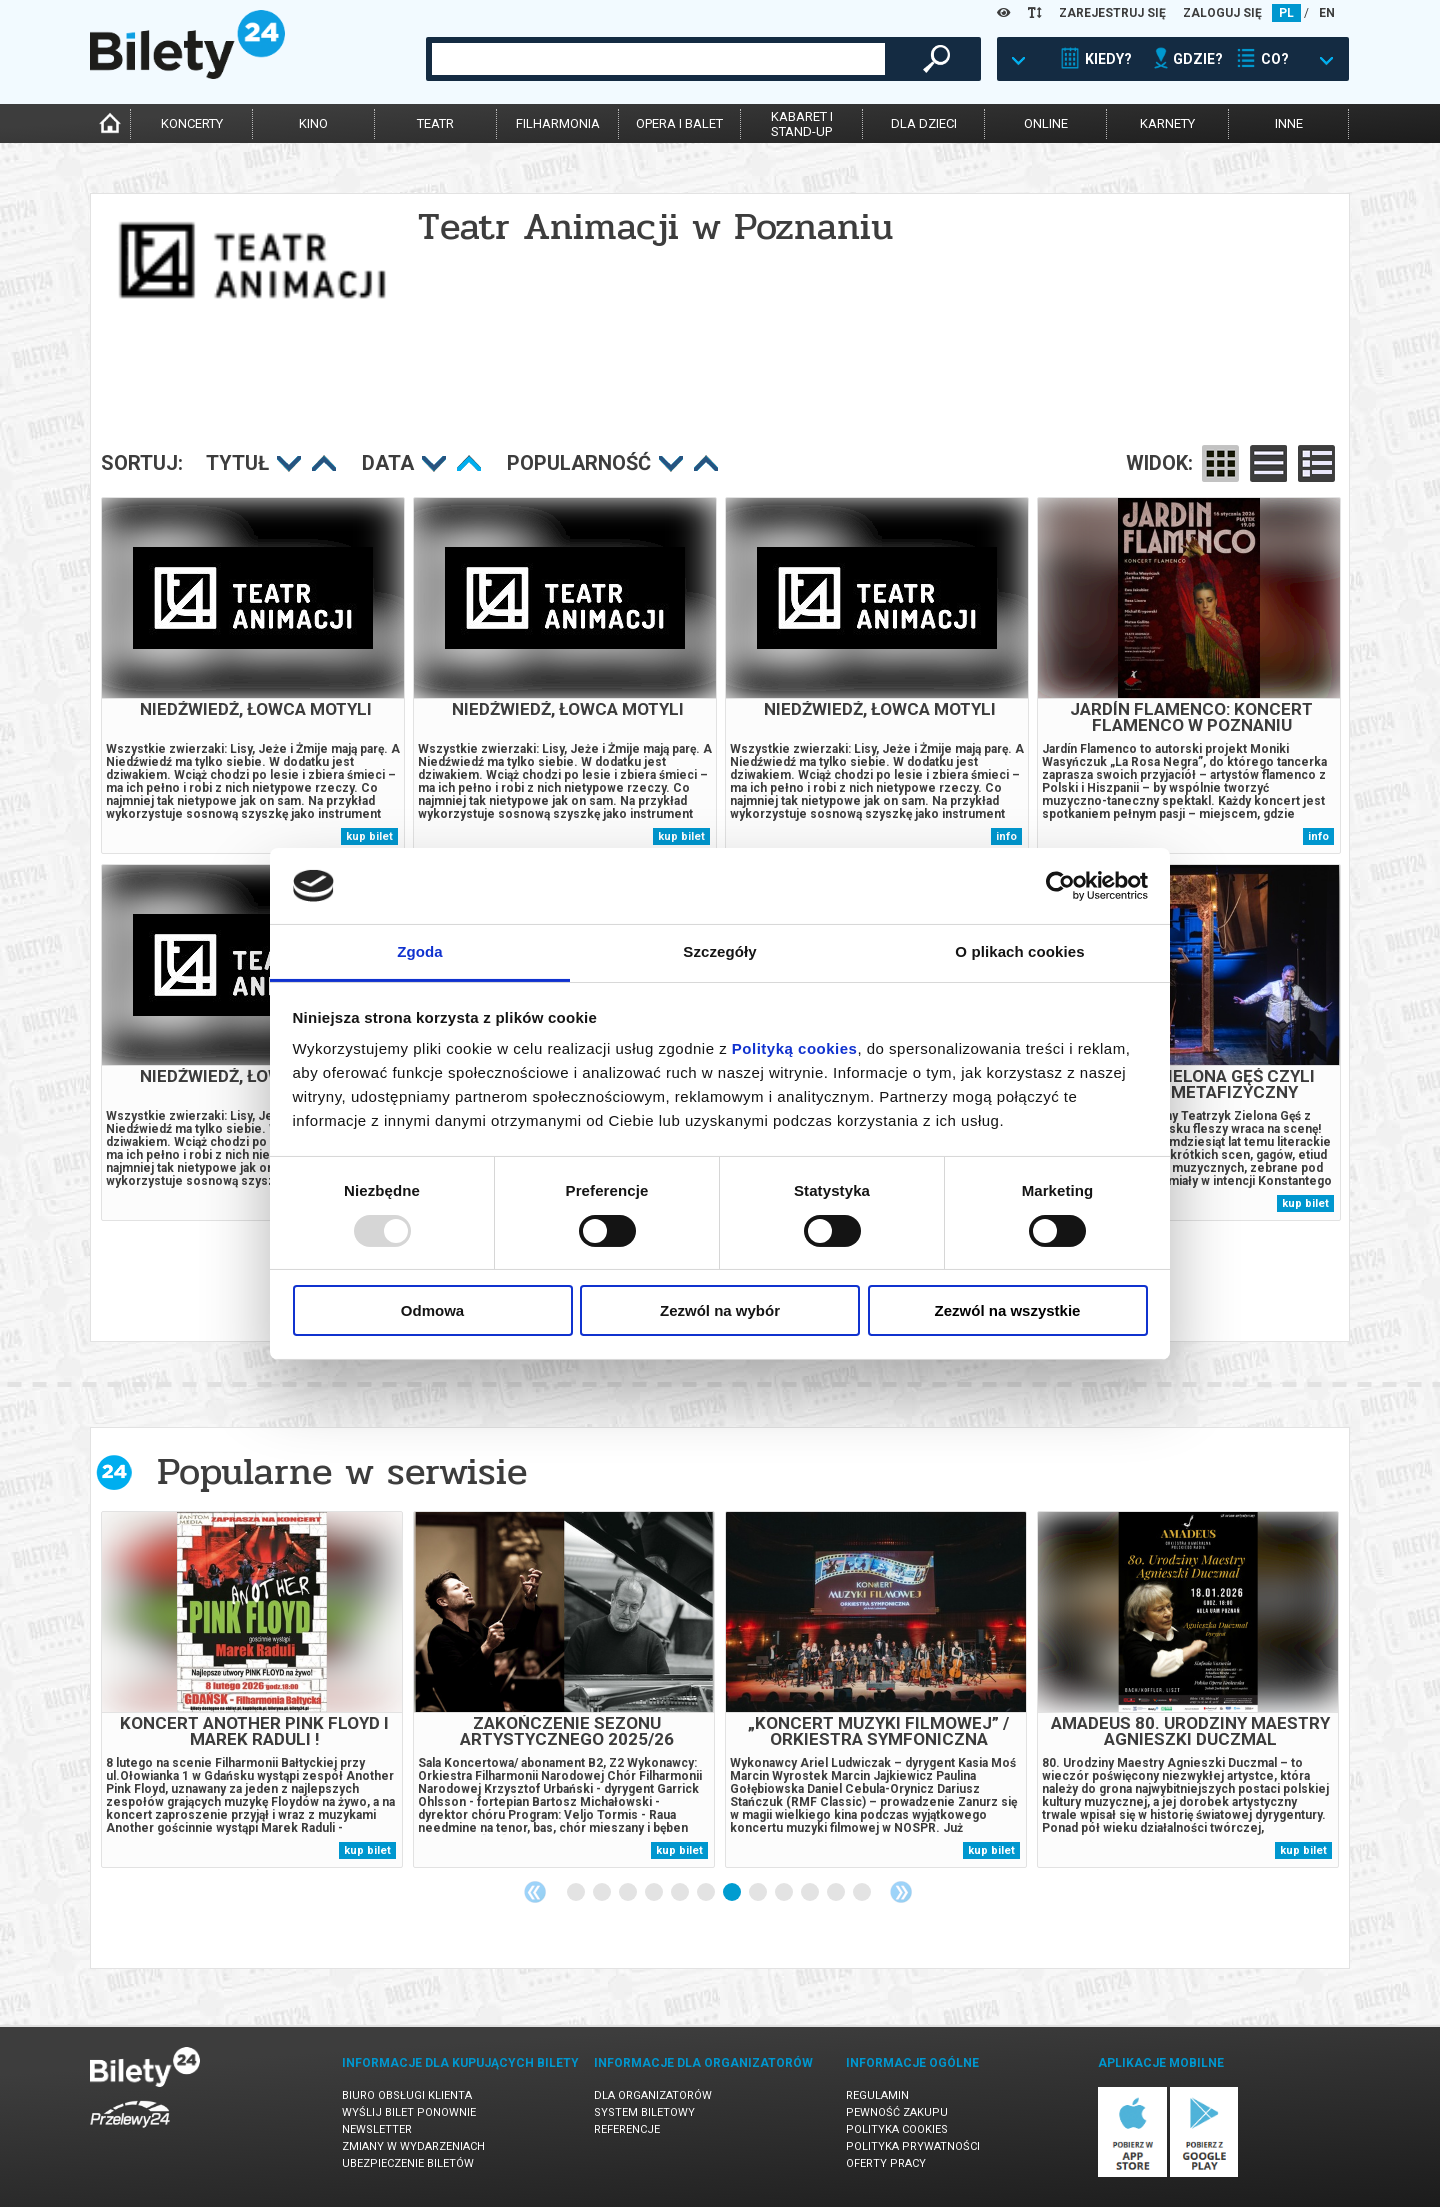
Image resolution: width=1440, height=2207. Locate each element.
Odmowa (432, 1310)
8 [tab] (759, 1893)
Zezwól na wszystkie (1008, 1310)
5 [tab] (681, 1893)
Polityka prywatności (913, 2146)
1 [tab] (577, 1893)
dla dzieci (924, 123)
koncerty (192, 123)
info (1006, 836)
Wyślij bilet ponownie (409, 2112)
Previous (535, 1892)
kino (313, 123)
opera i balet (679, 123)
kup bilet (369, 836)
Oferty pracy (886, 2163)
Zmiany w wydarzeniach (413, 2146)
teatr (435, 123)
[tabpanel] (252, 1689)
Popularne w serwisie (342, 1471)
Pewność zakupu (897, 2112)
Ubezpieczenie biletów (408, 2163)
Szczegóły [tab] (719, 951)
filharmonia (558, 123)
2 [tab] (603, 1893)
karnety (1167, 123)
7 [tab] (733, 1893)
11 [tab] (837, 1893)
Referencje (627, 2129)
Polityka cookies (897, 2129)
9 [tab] (785, 1893)
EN (1327, 13)
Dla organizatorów (653, 2095)
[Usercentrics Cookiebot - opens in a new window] (1060, 886)
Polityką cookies (795, 1048)
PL (1286, 13)
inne (1289, 123)
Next (901, 1892)
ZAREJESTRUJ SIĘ (1112, 13)
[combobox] (658, 59)
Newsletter (377, 2129)
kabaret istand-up (802, 124)
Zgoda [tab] (420, 951)
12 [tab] (863, 1893)
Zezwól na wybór (720, 1310)
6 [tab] (707, 1893)
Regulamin (877, 2095)
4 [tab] (655, 1893)
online (1046, 123)
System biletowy (644, 2112)
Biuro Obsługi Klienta (407, 2095)
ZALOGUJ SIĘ (1222, 13)
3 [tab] (629, 1893)
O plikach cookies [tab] (1019, 951)
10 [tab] (811, 1893)
